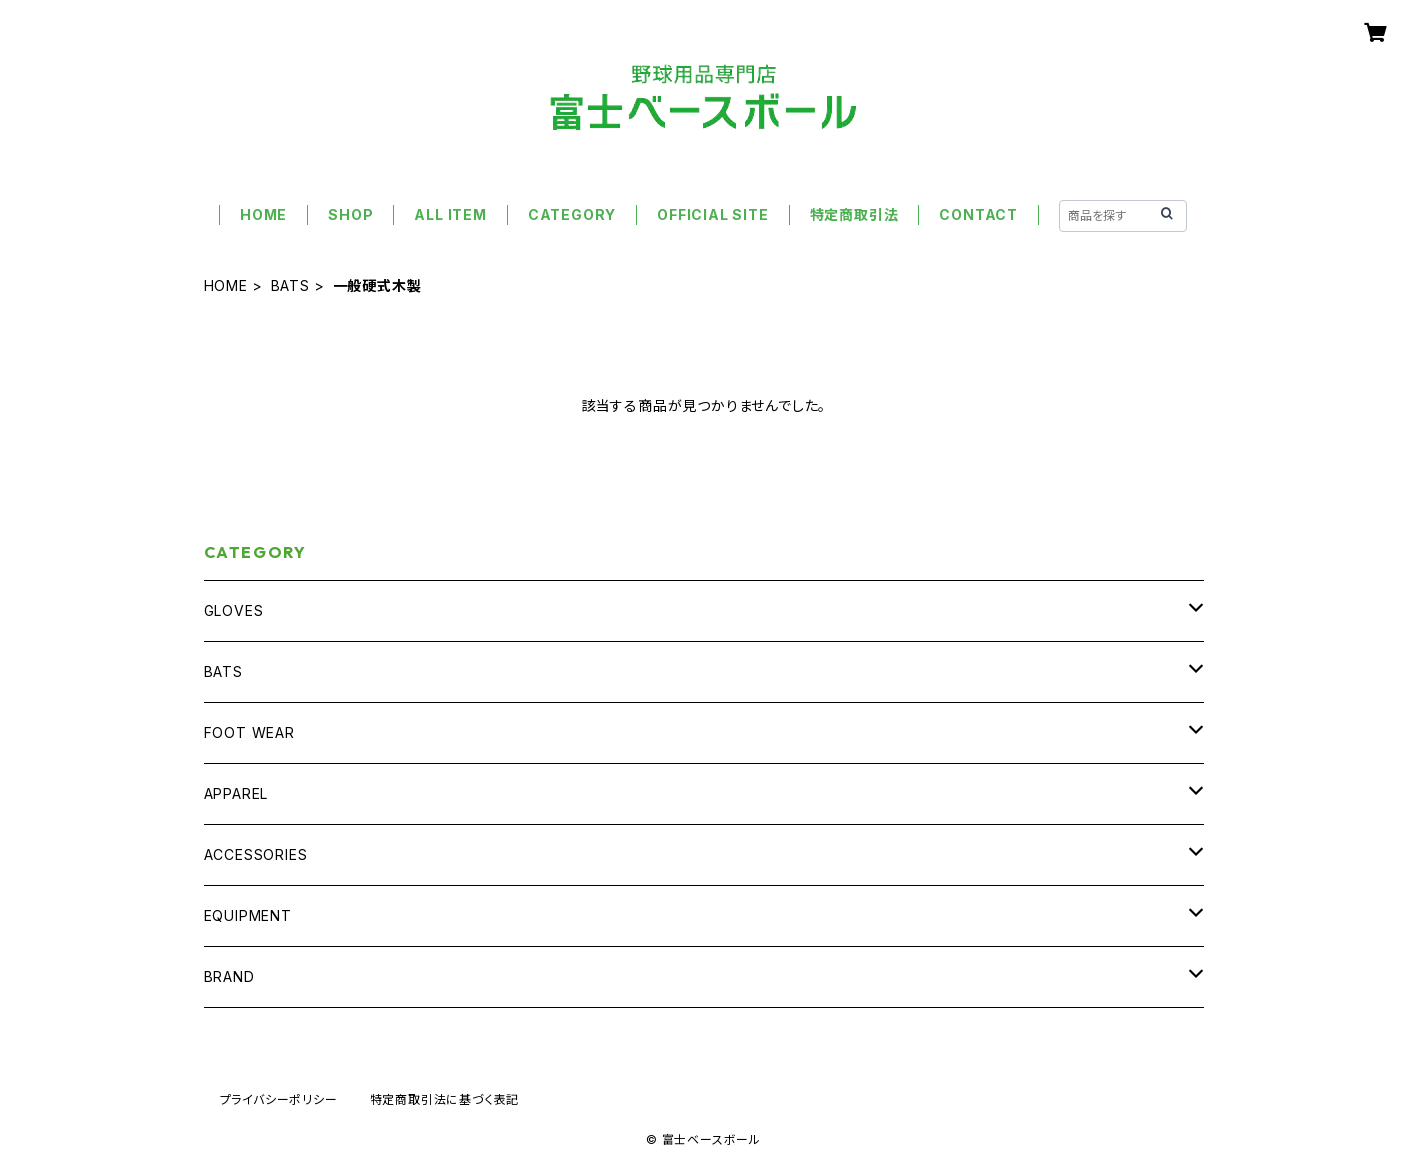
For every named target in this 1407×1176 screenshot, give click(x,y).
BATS (290, 285)
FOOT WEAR (249, 732)
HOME (263, 214)
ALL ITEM (450, 214)
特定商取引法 (854, 214)
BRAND (229, 976)
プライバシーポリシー (279, 1099)
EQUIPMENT (248, 915)
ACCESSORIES (256, 854)
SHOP (350, 214)
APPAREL (236, 793)
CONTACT (978, 214)
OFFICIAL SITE (712, 214)
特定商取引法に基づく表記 (445, 1099)
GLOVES (234, 610)
